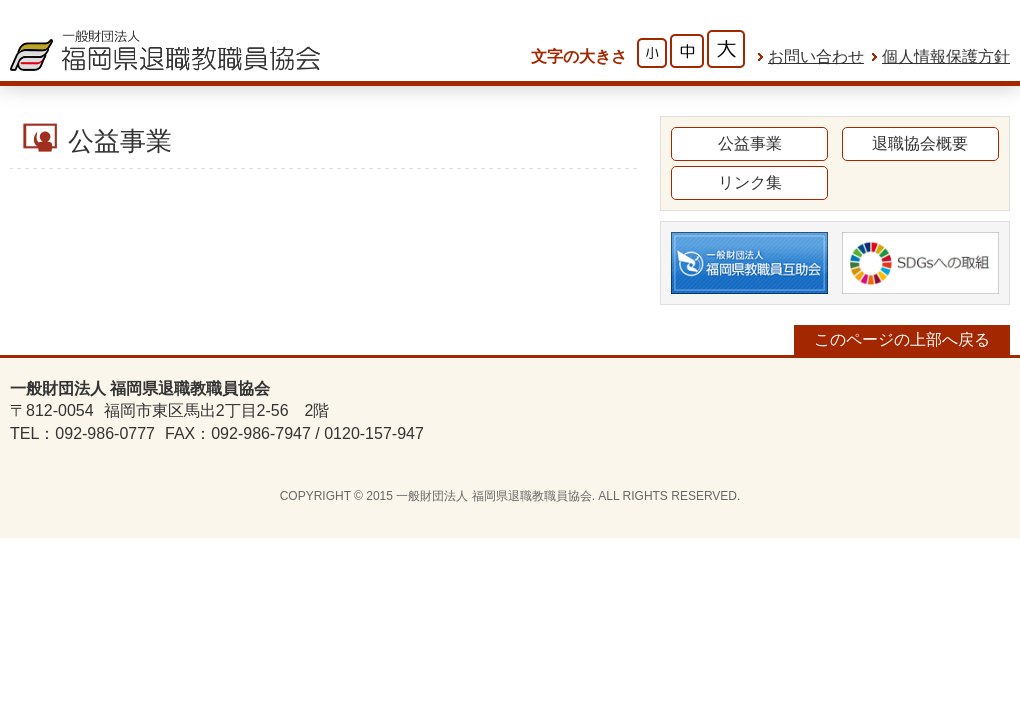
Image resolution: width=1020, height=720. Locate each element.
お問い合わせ (816, 56)
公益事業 (750, 143)
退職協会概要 (920, 143)
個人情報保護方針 (946, 56)
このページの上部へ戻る (902, 339)
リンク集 (750, 182)
